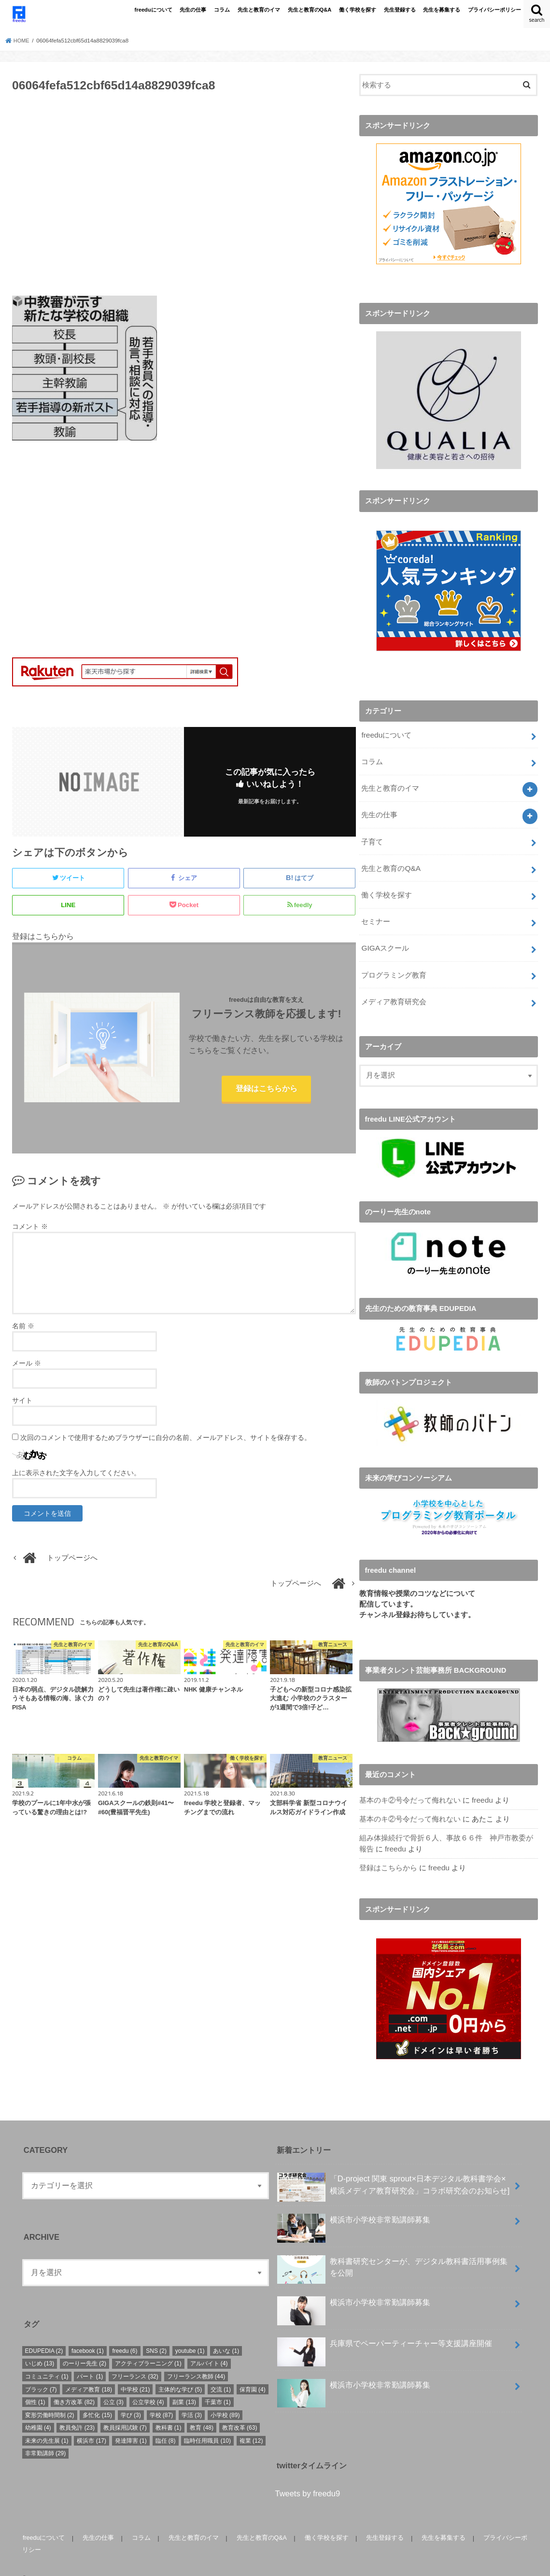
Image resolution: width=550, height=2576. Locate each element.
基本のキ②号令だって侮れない (410, 1786)
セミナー (375, 911)
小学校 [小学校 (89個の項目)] (225, 2397)
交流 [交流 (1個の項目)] (221, 2372)
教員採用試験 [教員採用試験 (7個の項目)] (125, 2410)
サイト (22, 1402)
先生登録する (400, 10)
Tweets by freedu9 (307, 2476)
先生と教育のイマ (259, 10)
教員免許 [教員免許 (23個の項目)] (77, 2410)
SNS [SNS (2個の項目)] (156, 2333)
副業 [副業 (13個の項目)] (184, 2384)
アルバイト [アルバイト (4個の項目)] (209, 2346)
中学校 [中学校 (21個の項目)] (135, 2372)
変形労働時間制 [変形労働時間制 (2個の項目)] (49, 2397)
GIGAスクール (384, 937)
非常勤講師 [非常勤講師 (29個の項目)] (45, 2436)
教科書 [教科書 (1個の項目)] (168, 2410)
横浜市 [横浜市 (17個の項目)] (91, 2423)
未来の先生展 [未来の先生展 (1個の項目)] (47, 2423)
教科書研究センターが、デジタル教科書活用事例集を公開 (392, 2252)
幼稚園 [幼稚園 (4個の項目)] (38, 2410)
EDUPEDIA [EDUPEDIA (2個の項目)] (44, 2333)
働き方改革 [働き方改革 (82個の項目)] (74, 2384)
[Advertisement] (184, 199)
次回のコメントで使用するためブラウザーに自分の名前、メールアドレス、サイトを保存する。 (165, 1439)
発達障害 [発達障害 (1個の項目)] (131, 2423)
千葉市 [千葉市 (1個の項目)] (218, 2384)
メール (26, 1365)
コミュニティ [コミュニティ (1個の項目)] (47, 2359)
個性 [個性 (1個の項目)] (35, 2384)
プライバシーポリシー (494, 10)
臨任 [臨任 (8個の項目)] (165, 2423)
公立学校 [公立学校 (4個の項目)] (148, 2384)
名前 (23, 1328)
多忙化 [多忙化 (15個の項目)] (97, 2397)
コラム (222, 10)
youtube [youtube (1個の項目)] (190, 2333)
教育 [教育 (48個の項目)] (201, 2410)
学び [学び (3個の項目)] (131, 2397)
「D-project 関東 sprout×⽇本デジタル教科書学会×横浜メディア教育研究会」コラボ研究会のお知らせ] (393, 2169)
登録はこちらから (266, 1089)
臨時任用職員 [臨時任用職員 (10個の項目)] (207, 2423)
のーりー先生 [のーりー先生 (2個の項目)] (84, 2346)
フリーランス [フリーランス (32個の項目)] (135, 2359)
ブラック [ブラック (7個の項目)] (41, 2372)
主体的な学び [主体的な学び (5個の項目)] (180, 2372)
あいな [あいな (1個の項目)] (226, 2333)
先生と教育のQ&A (310, 10)
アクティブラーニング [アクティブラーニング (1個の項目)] (148, 2346)
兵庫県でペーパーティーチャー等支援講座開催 (384, 2330)
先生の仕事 (193, 10)
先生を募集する (441, 10)
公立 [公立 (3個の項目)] (113, 2384)
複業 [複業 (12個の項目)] (251, 2423)
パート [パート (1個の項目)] (90, 2359)
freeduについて (153, 10)
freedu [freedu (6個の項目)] (124, 2333)
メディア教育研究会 (393, 988)
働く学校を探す (357, 10)
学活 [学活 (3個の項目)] (192, 2397)
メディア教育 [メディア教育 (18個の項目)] (88, 2372)
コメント (30, 1228)
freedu (482, 1786)
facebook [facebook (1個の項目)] (87, 2333)
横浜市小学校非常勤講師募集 (353, 2206)
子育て (372, 835)
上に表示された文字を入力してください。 (76, 1475)
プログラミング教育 (393, 963)
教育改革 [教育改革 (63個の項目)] (239, 2410)
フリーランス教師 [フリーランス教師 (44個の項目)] (196, 2359)
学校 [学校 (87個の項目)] (161, 2397)
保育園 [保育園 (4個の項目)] (253, 2372)
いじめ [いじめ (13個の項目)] (40, 2346)
